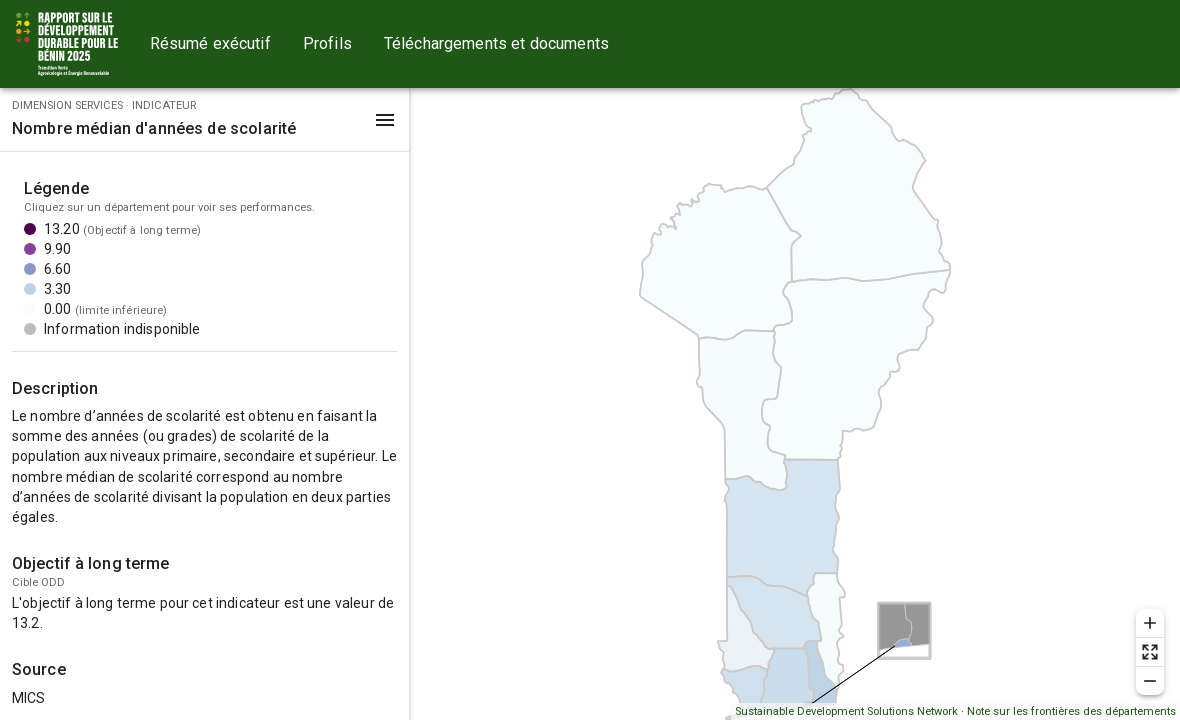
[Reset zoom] (1150, 652)
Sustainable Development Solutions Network (846, 711)
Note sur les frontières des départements (1071, 711)
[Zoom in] (1150, 623)
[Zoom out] (1150, 681)
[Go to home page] (67, 44)
